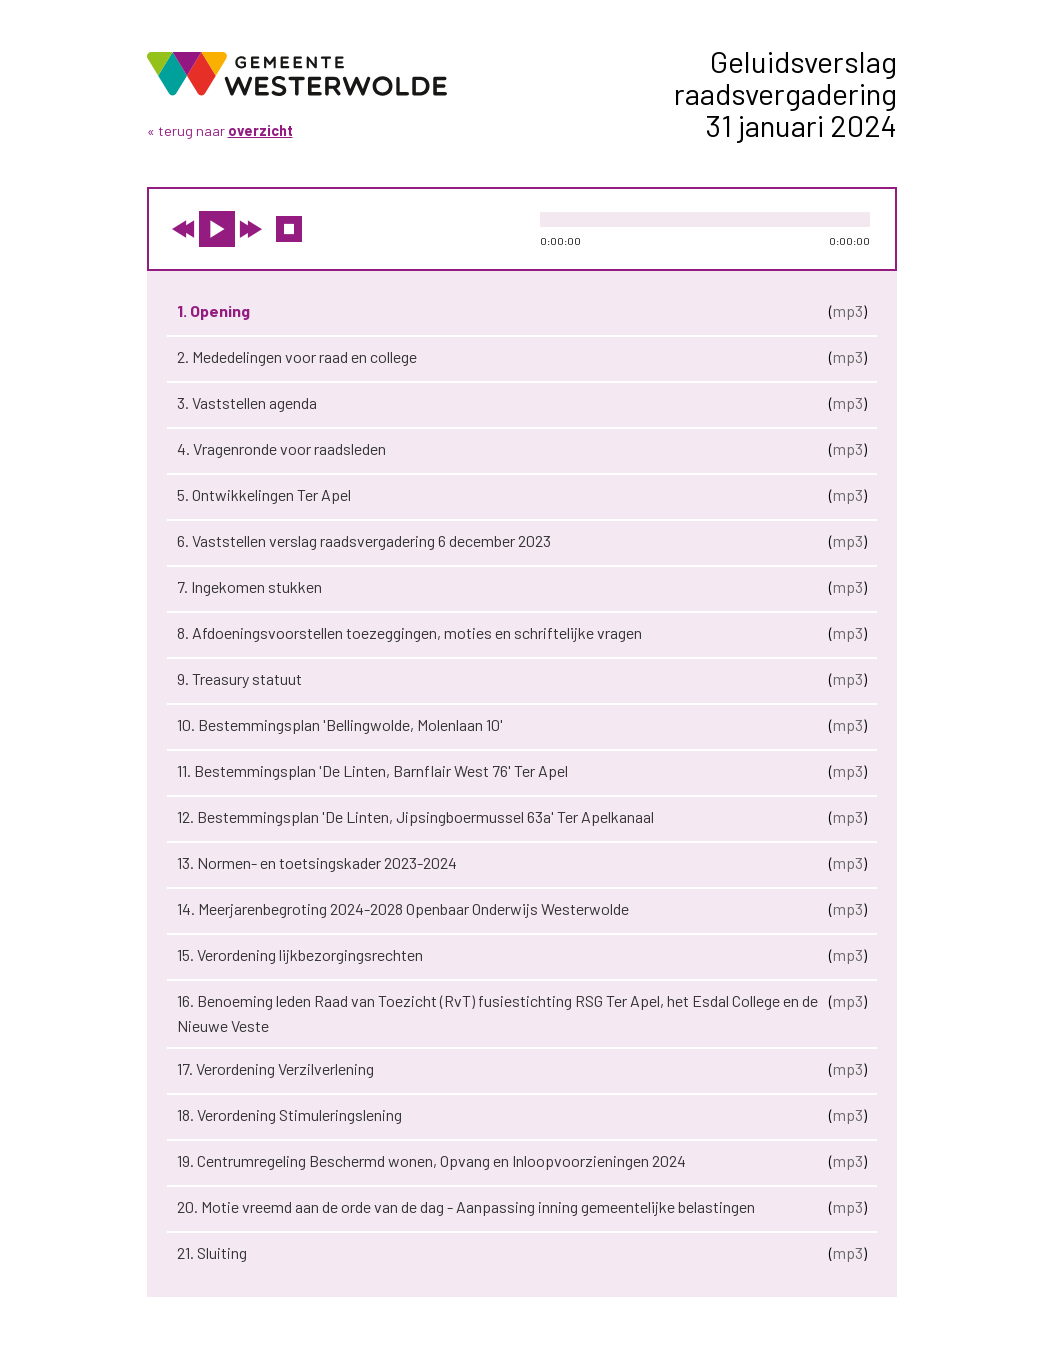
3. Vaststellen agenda (247, 402)
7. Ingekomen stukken (249, 586)
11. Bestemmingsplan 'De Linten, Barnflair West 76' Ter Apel (372, 770)
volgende (251, 229)
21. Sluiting (212, 1252)
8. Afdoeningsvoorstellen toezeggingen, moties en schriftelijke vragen (409, 632)
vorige (183, 229)
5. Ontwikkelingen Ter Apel (264, 494)
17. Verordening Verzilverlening (275, 1068)
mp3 (848, 310)
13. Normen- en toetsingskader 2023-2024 (317, 862)
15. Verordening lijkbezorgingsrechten (300, 954)
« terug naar (220, 130)
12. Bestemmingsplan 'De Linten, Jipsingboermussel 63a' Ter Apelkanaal (415, 816)
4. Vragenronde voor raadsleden (281, 448)
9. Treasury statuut (239, 678)
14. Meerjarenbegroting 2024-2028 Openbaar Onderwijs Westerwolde (403, 908)
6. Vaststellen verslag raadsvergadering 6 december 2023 (364, 540)
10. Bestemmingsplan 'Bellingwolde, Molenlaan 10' (340, 724)
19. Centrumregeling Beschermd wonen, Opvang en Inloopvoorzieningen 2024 (431, 1160)
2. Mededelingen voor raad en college (297, 356)
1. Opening (213, 310)
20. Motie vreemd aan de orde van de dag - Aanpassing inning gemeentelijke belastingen (466, 1206)
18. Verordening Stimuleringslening (289, 1114)
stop (289, 229)
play (217, 229)
